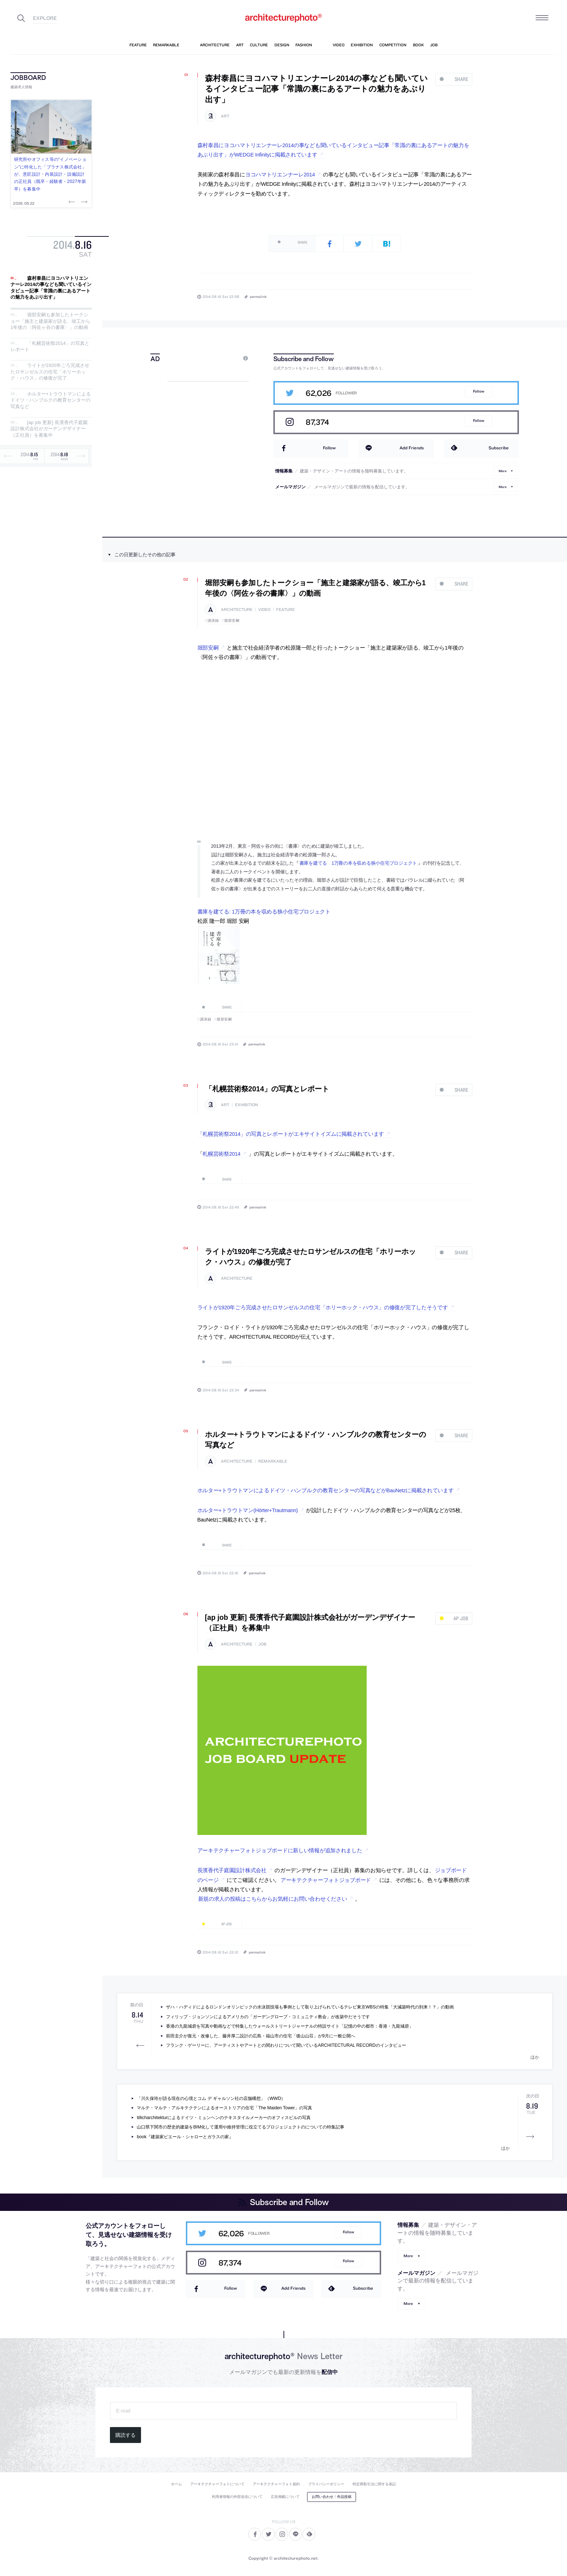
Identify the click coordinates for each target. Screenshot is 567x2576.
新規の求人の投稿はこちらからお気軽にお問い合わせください (272, 1899)
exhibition (246, 1105)
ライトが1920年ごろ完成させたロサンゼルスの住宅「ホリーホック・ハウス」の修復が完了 (49, 372)
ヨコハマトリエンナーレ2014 (280, 174)
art (225, 116)
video (264, 609)
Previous (72, 201)
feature (285, 609)
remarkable (272, 1461)
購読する (125, 2435)
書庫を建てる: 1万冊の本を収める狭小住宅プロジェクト (264, 912)
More (503, 471)
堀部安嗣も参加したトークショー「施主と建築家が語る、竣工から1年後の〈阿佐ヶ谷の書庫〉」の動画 (50, 321)
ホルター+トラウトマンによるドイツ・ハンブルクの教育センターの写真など (50, 400)
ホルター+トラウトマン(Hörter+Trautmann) (247, 1510)
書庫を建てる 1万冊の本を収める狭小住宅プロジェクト (358, 863)
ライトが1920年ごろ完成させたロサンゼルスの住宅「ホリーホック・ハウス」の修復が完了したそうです (322, 1307)
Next (83, 201)
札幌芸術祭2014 (221, 1154)
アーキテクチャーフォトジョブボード (326, 1880)
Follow (478, 391)
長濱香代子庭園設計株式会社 (232, 1870)
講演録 (213, 620)
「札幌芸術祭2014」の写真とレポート (267, 1089)
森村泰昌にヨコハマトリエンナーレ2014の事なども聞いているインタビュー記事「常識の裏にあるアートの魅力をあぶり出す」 (50, 287)
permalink (258, 296)
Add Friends (412, 447)
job (262, 1644)
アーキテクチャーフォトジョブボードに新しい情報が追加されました (279, 1850)
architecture (236, 609)
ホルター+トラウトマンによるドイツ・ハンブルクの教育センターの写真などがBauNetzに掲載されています (325, 1490)
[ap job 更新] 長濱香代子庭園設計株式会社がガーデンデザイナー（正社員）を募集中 (49, 429)
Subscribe (499, 447)
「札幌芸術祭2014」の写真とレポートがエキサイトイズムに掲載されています (290, 1134)
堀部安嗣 (231, 620)
